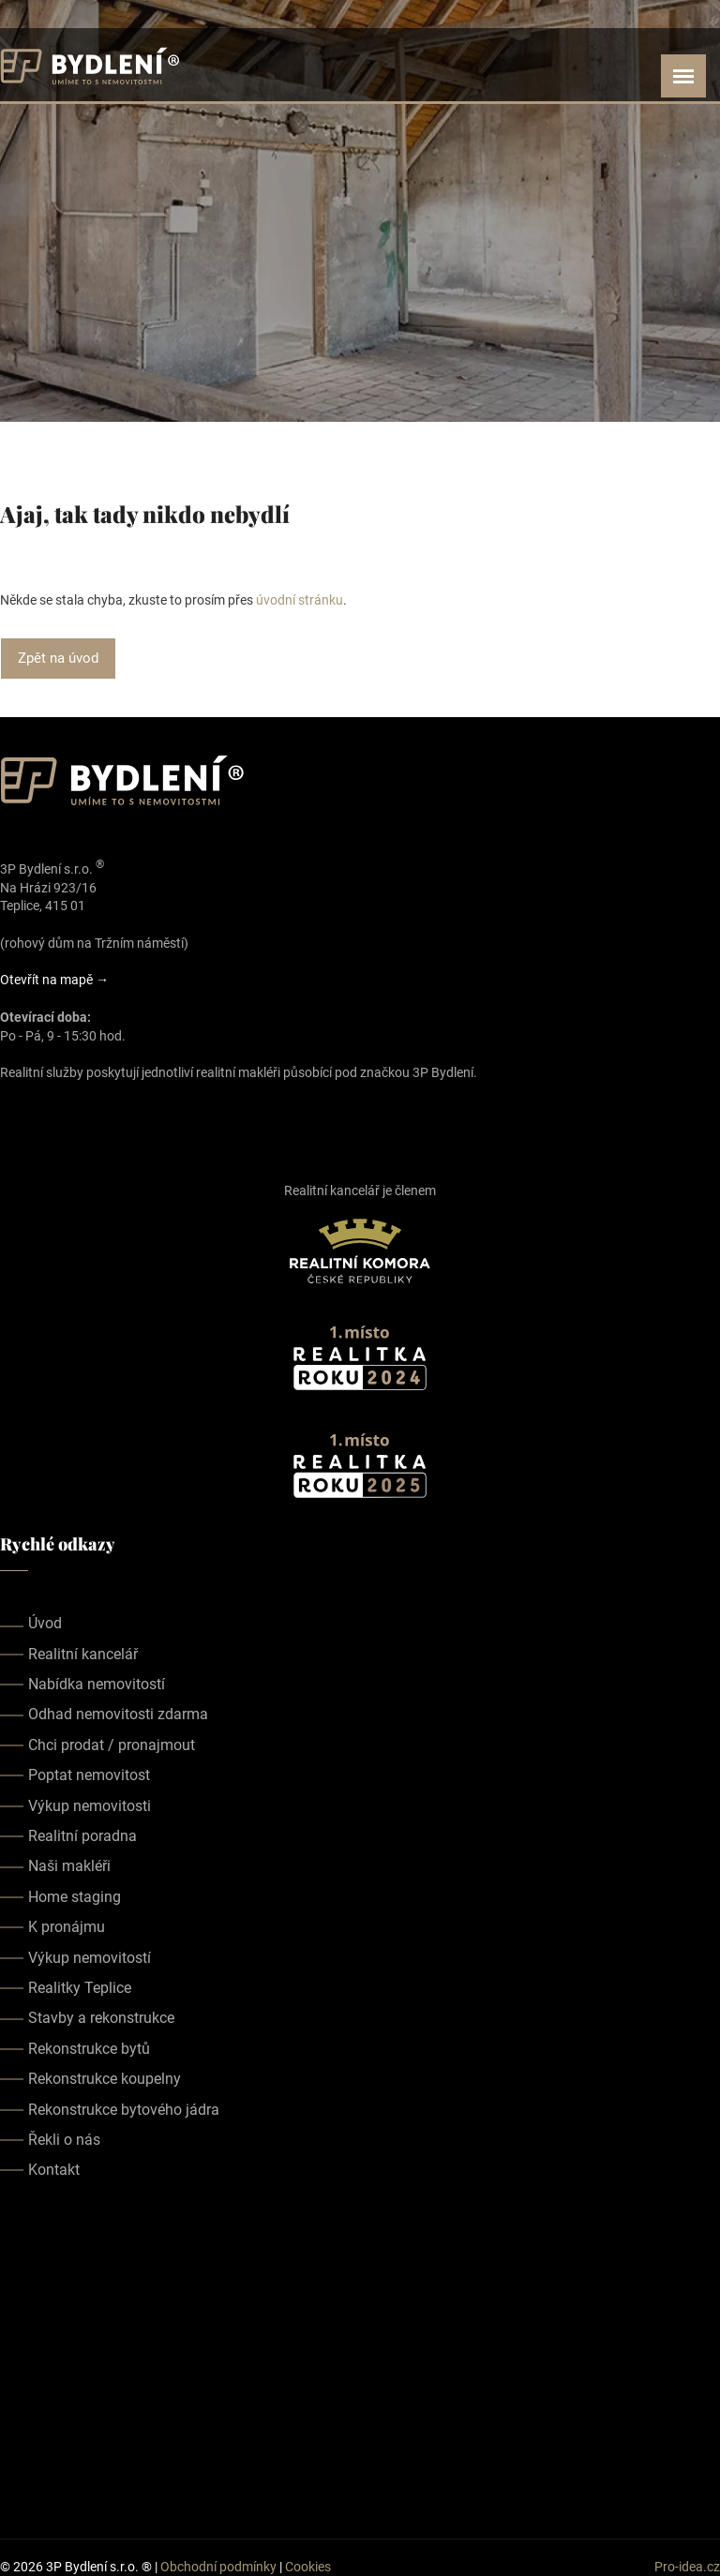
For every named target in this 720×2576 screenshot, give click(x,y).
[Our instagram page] (37, 1115)
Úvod (45, 1623)
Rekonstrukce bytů (89, 2048)
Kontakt (54, 2170)
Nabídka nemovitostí (96, 1684)
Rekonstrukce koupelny (104, 2079)
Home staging (74, 1897)
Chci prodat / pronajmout (111, 1745)
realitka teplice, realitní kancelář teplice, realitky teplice (360, 2358)
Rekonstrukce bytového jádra (123, 2109)
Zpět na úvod (58, 658)
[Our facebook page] (11, 1115)
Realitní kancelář (83, 1653)
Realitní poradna (82, 1836)
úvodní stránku (299, 599)
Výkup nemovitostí (89, 1957)
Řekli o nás (64, 2140)
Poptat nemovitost (89, 1775)
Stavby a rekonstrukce (101, 2018)
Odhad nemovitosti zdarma (118, 1714)
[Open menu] (683, 75)
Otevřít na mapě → (54, 979)
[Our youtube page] (63, 1115)
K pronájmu (66, 1927)
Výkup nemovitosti (89, 1805)
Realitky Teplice (79, 1988)
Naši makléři (69, 1866)
